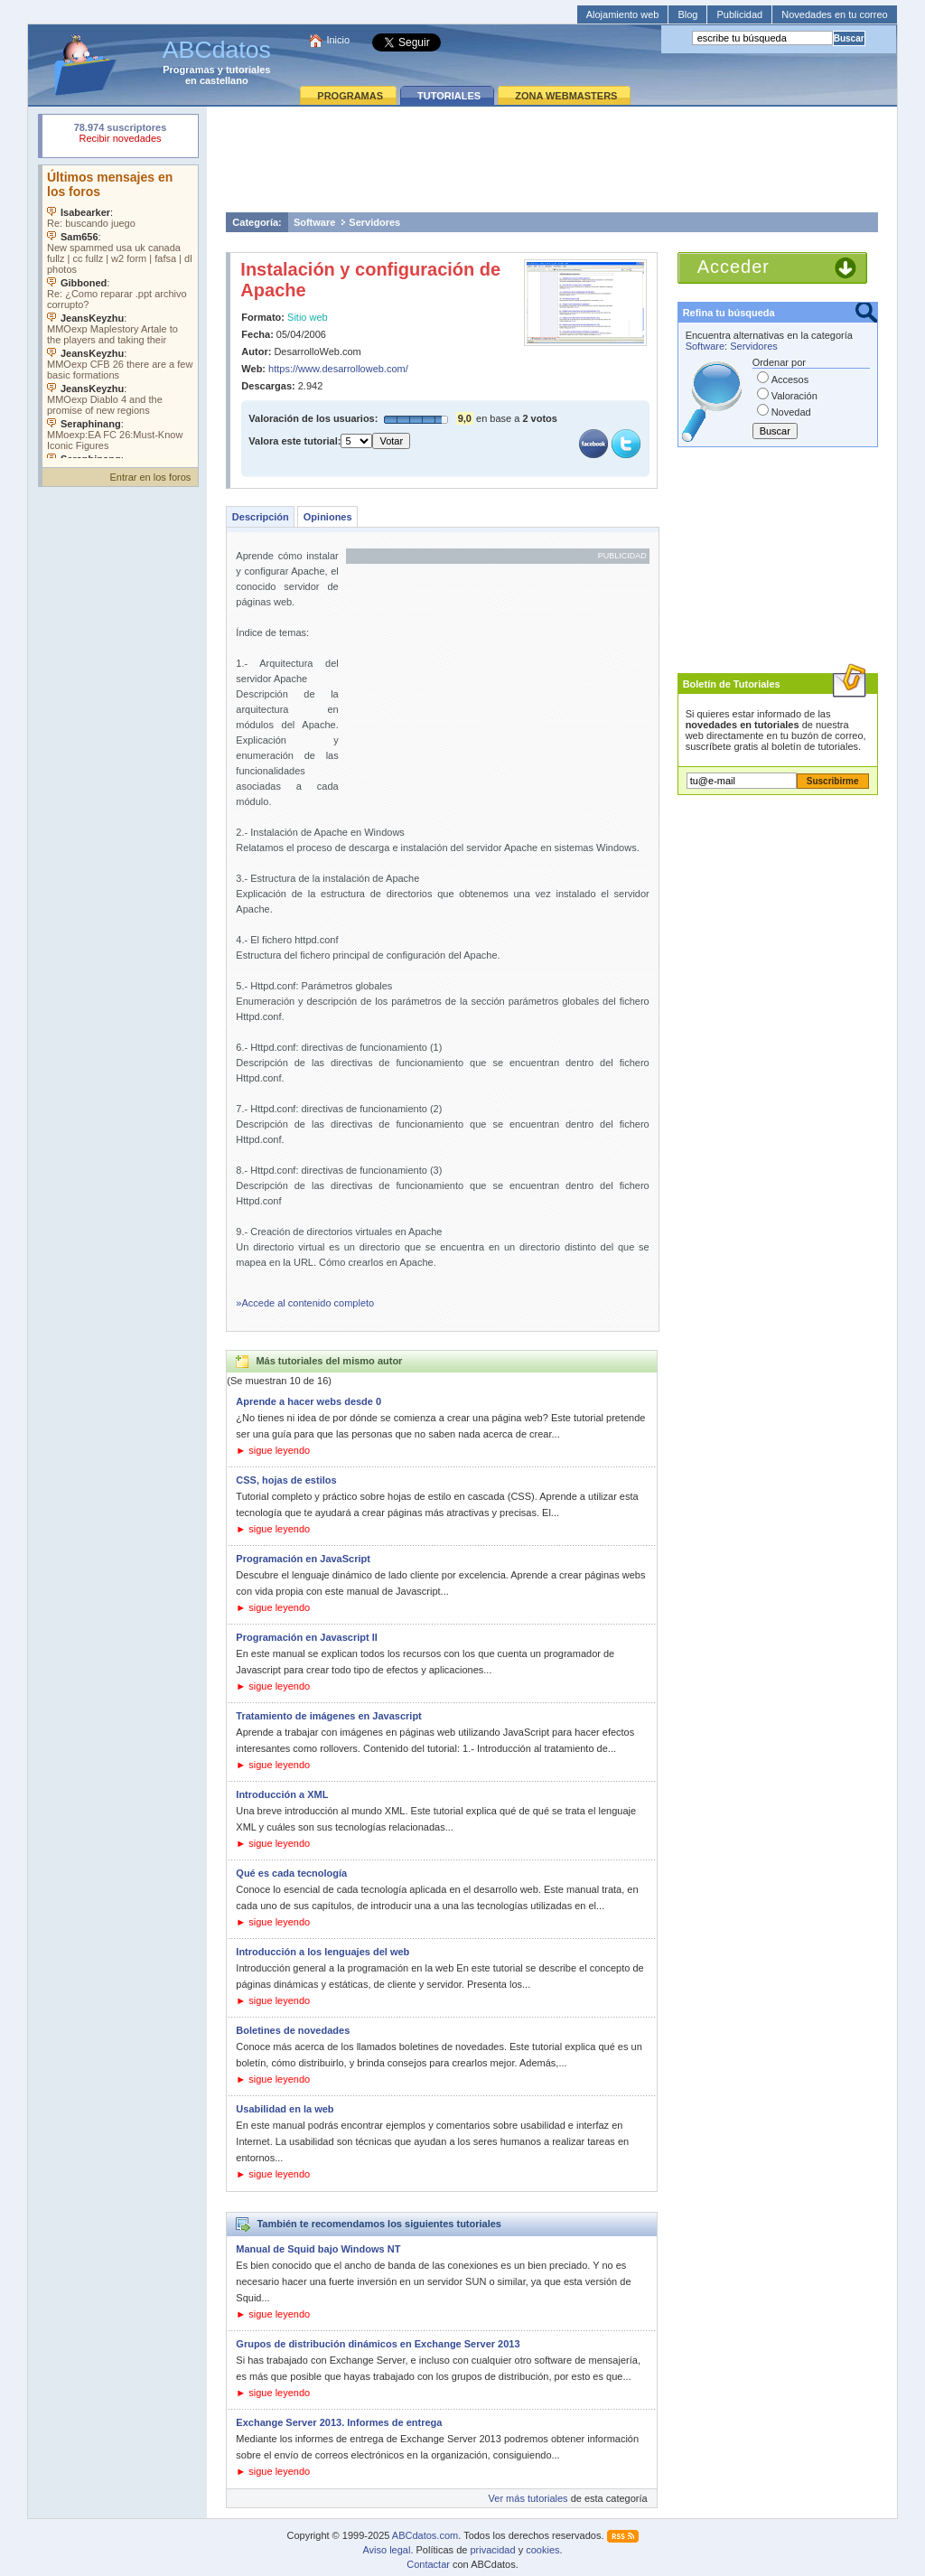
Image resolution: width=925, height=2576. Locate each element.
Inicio (338, 39)
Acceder (733, 266)
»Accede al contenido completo (305, 1302)
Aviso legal (386, 2549)
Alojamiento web (622, 14)
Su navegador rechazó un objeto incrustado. (120, 135)
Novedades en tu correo (834, 14)
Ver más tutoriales (528, 2498)
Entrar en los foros (150, 477)
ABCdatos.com (425, 2535)
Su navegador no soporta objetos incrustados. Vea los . (120, 311)
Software (314, 222)
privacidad (492, 2549)
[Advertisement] (552, 159)
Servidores (374, 222)
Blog (687, 14)
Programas (188, 69)
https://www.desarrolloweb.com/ (338, 368)
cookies (542, 2549)
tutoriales (248, 69)
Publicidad (739, 14)
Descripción (260, 516)
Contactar (428, 2564)
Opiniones (328, 516)
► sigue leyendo (273, 1450)
